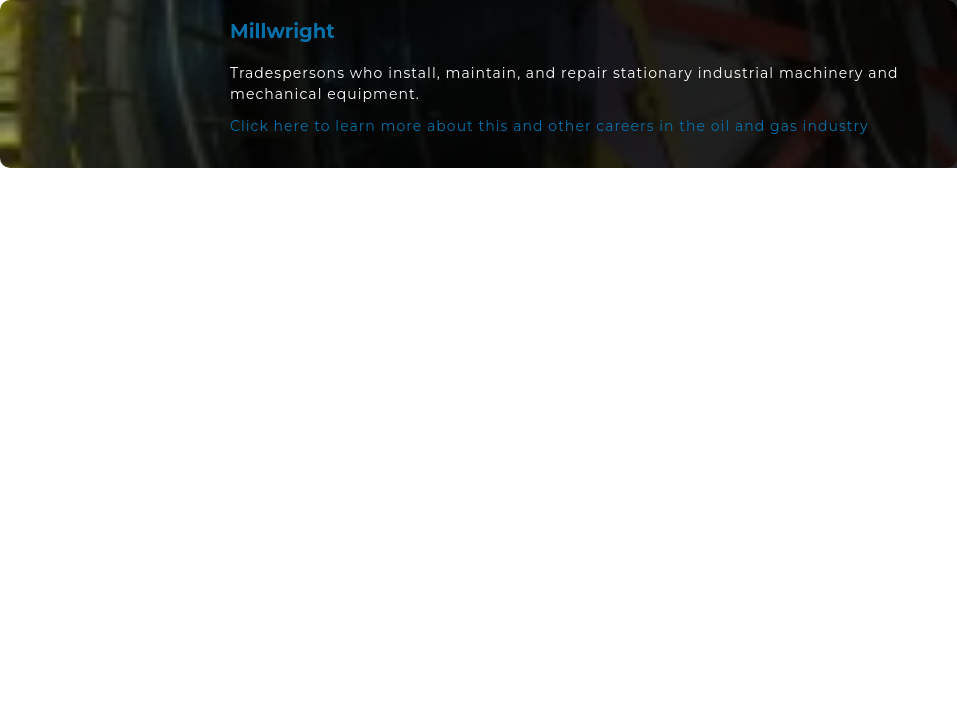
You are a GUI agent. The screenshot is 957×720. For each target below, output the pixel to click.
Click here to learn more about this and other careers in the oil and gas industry (549, 126)
